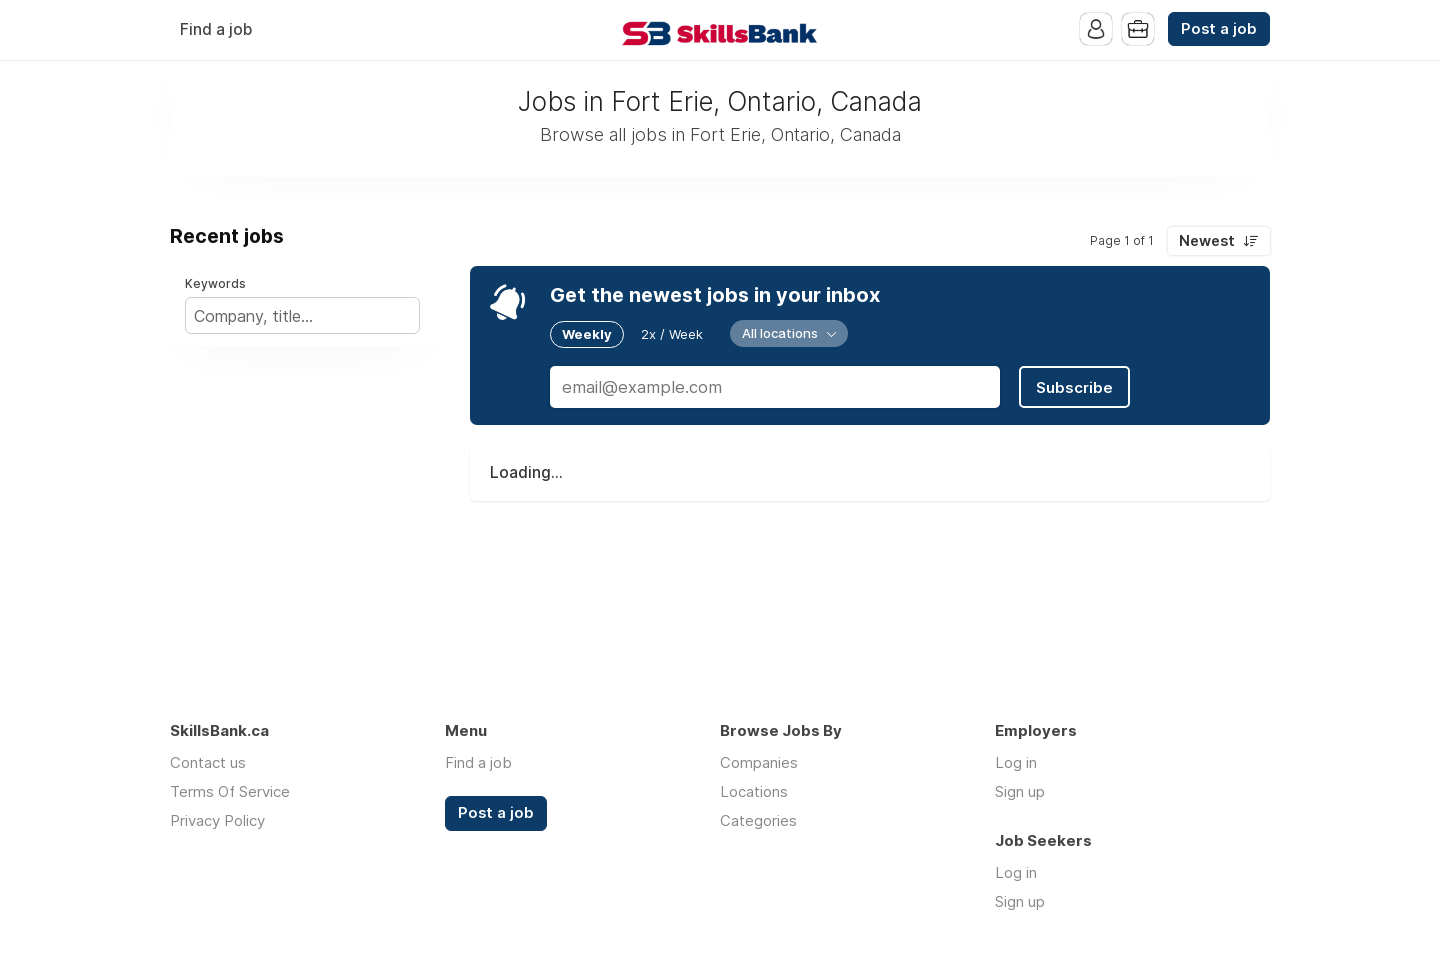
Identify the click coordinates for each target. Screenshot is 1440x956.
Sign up (1020, 791)
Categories (758, 820)
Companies (759, 762)
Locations (754, 791)
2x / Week (672, 334)
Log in (1016, 762)
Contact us (208, 762)
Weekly (587, 334)
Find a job (216, 29)
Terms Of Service (230, 791)
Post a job (1219, 29)
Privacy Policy (217, 820)
